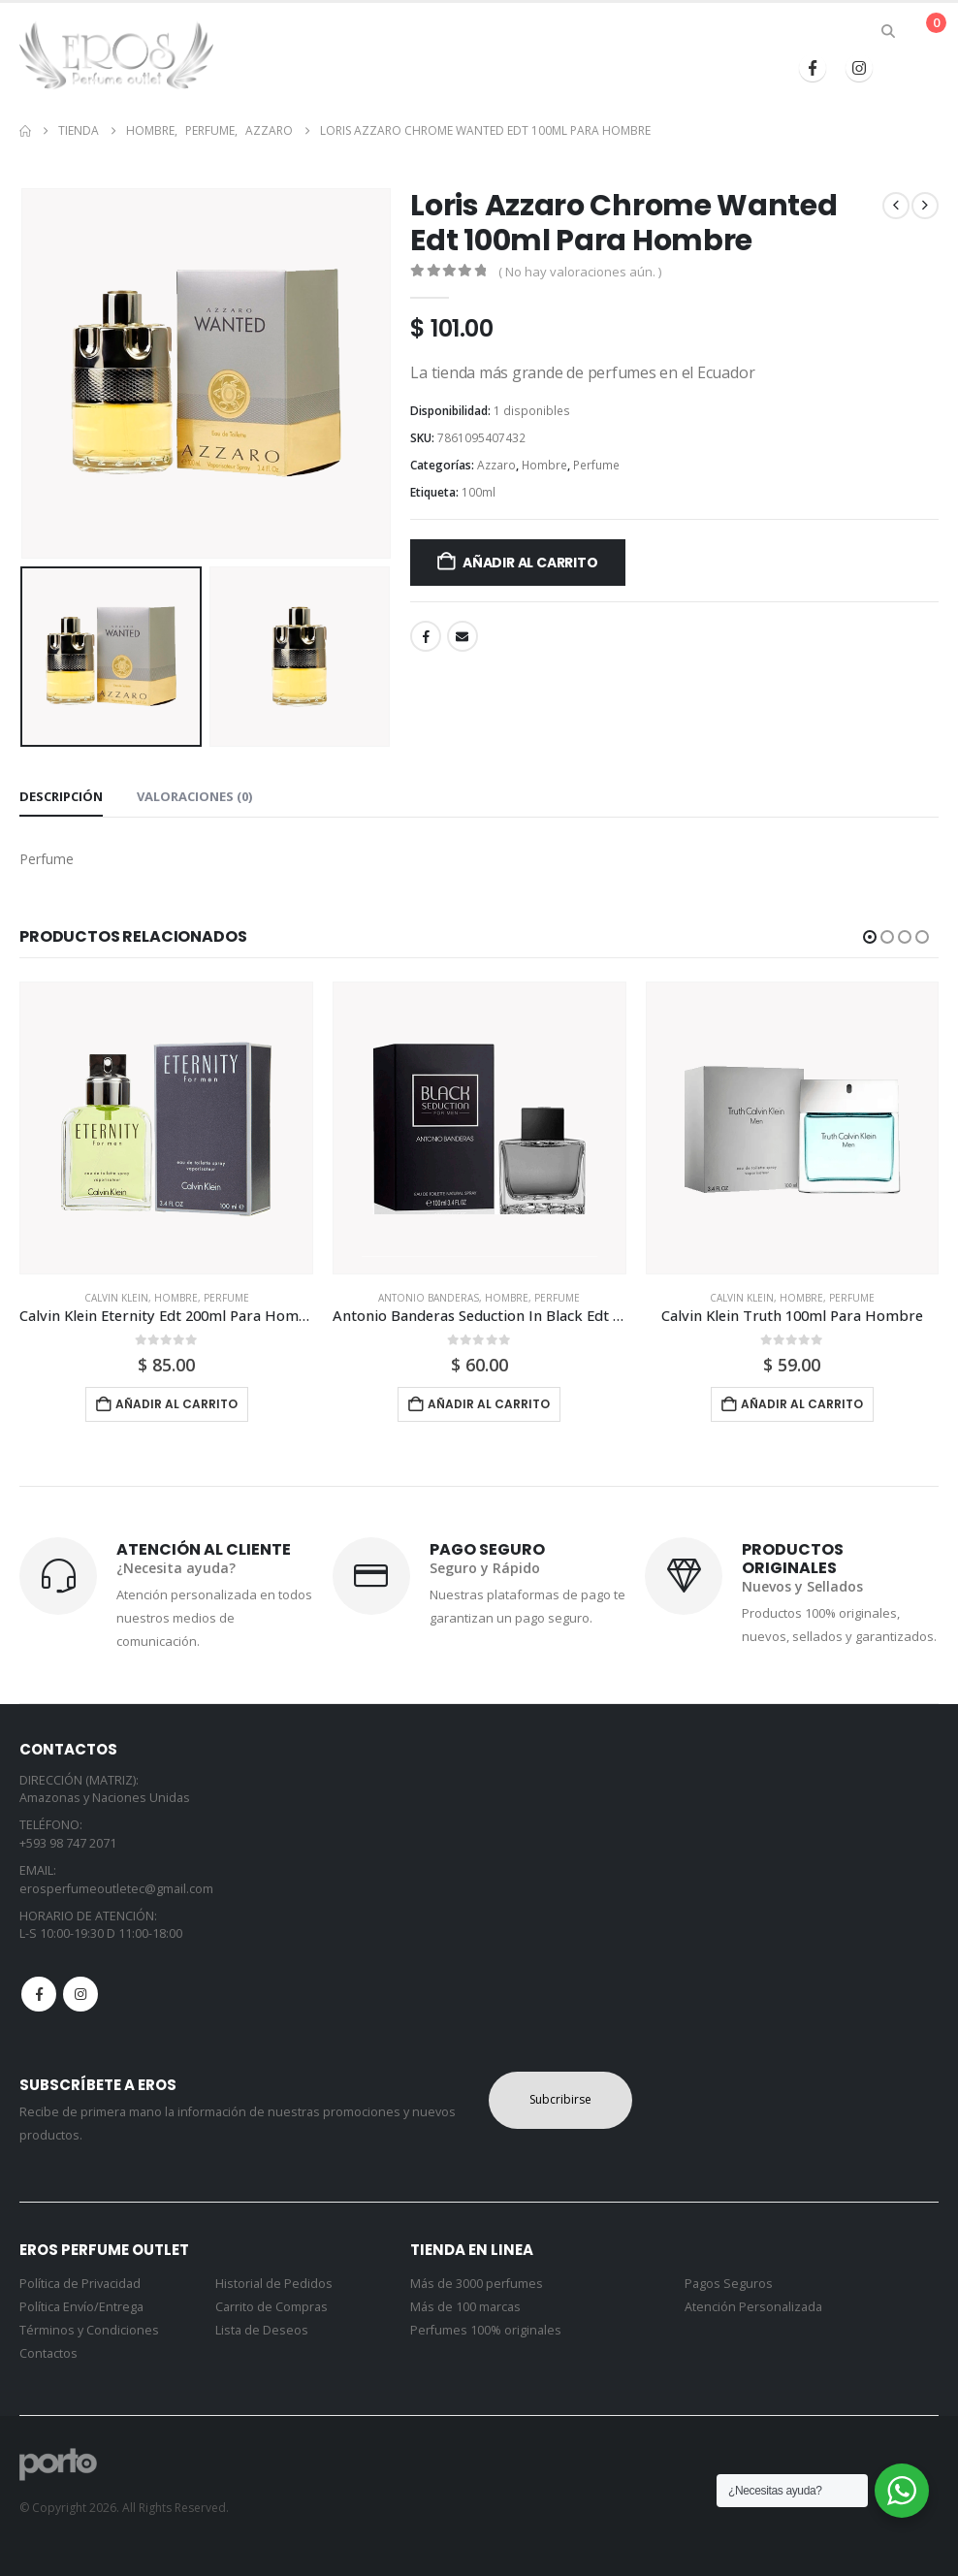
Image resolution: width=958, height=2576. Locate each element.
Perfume (596, 465)
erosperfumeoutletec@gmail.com (116, 1889)
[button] (888, 31)
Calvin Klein (116, 1297)
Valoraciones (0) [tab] (194, 796)
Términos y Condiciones (89, 2330)
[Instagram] (859, 67)
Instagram (80, 1994)
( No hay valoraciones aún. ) (579, 271)
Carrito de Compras (271, 2307)
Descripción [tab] (61, 796)
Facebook (425, 636)
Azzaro (496, 465)
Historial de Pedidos (274, 2283)
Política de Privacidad (80, 2283)
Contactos (48, 2353)
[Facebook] (812, 67)
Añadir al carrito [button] (176, 1404)
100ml (478, 492)
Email (462, 636)
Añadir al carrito (530, 562)
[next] (925, 205)
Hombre (544, 465)
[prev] (896, 205)
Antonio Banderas (428, 1297)
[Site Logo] (116, 55)
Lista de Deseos (261, 2330)
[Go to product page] (166, 1128)
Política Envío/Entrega (81, 2307)
